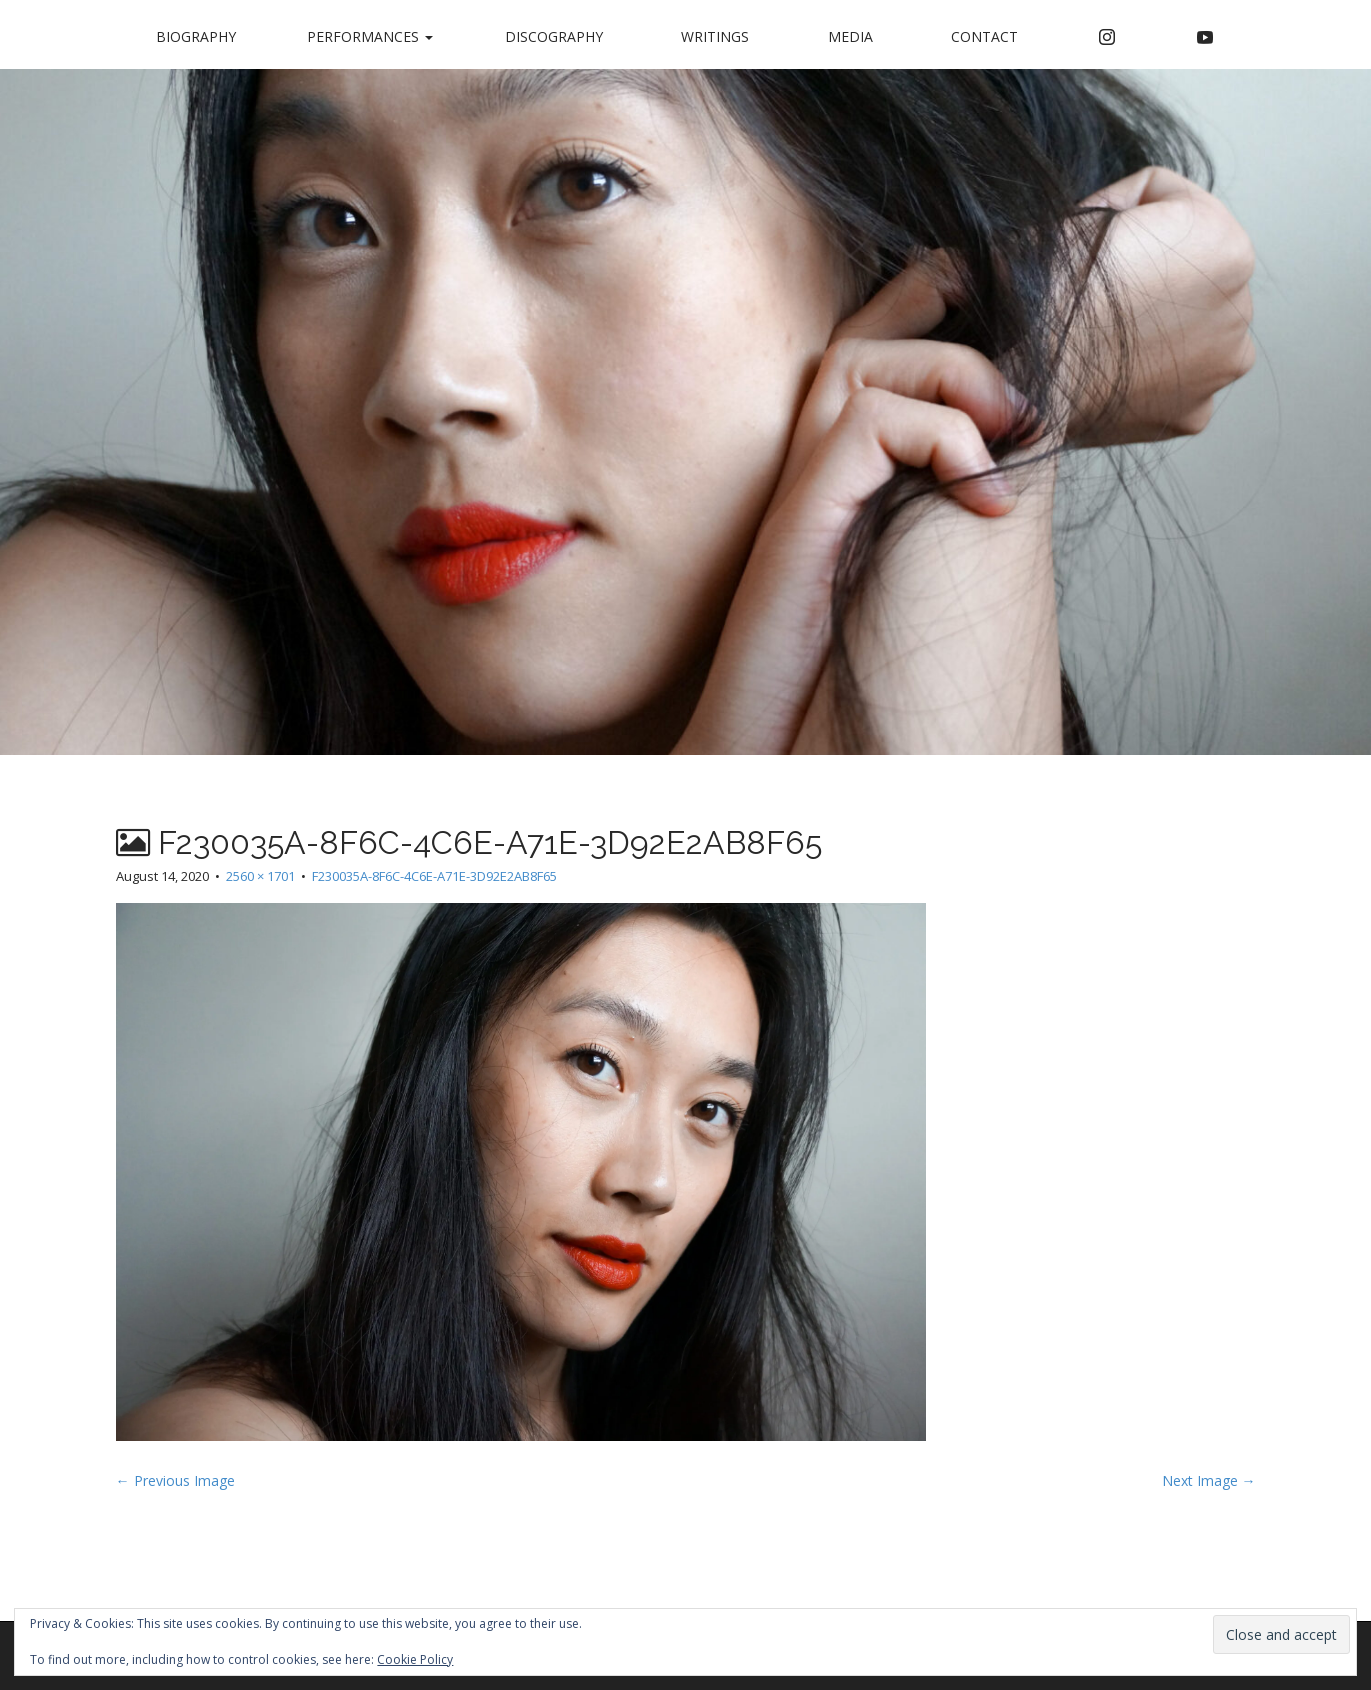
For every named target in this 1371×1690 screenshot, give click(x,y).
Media (850, 36)
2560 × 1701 (260, 876)
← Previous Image (175, 1480)
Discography (554, 36)
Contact (984, 36)
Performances (370, 36)
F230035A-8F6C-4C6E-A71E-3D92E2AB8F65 (434, 876)
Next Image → (1209, 1480)
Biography (196, 36)
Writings (715, 36)
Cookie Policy (415, 1659)
